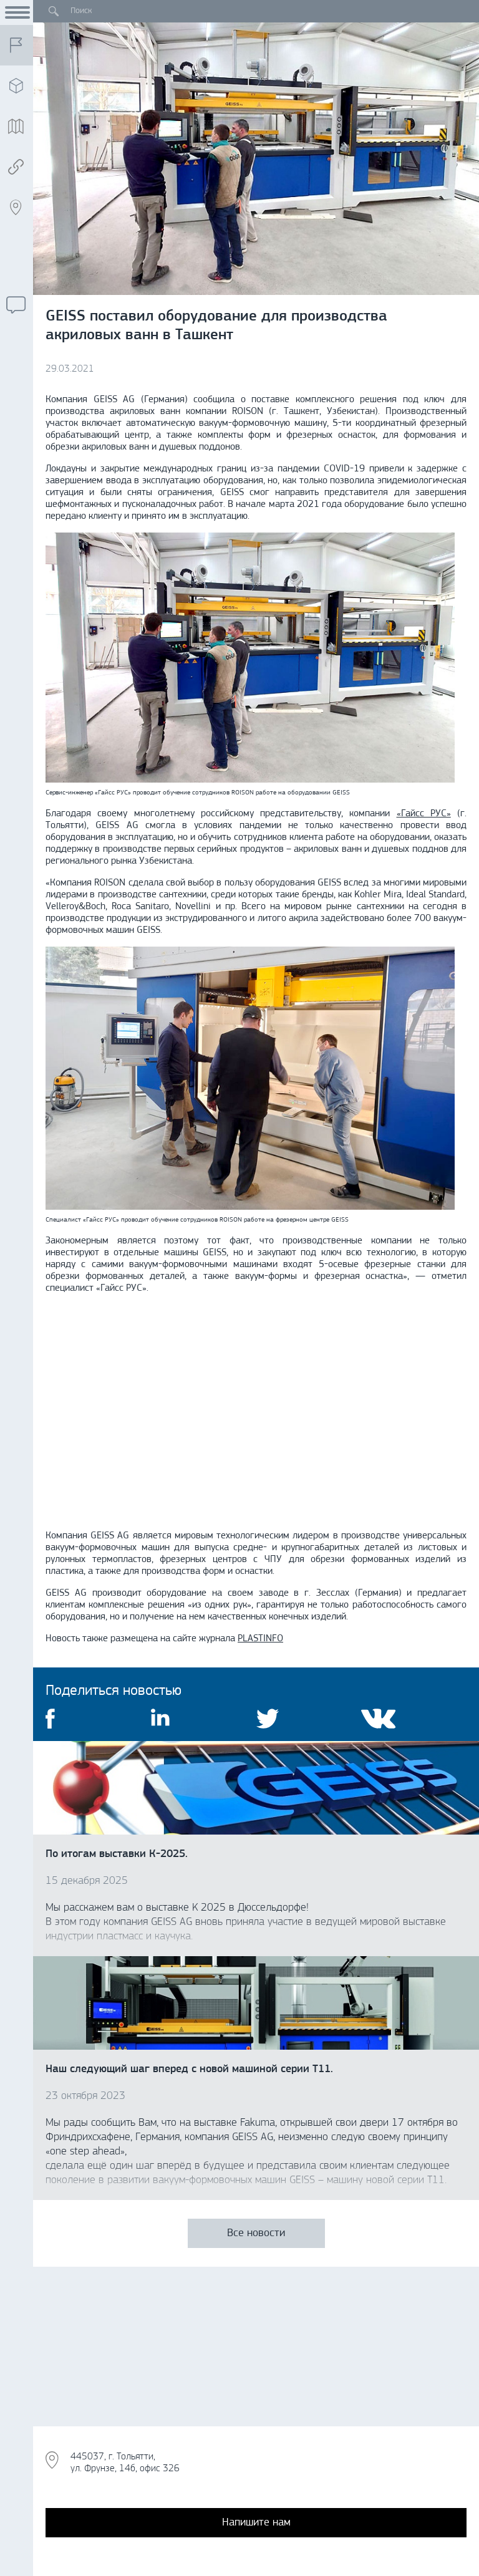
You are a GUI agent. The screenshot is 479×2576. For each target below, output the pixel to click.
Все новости (256, 2233)
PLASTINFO (260, 1639)
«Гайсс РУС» (424, 814)
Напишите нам (256, 2523)
